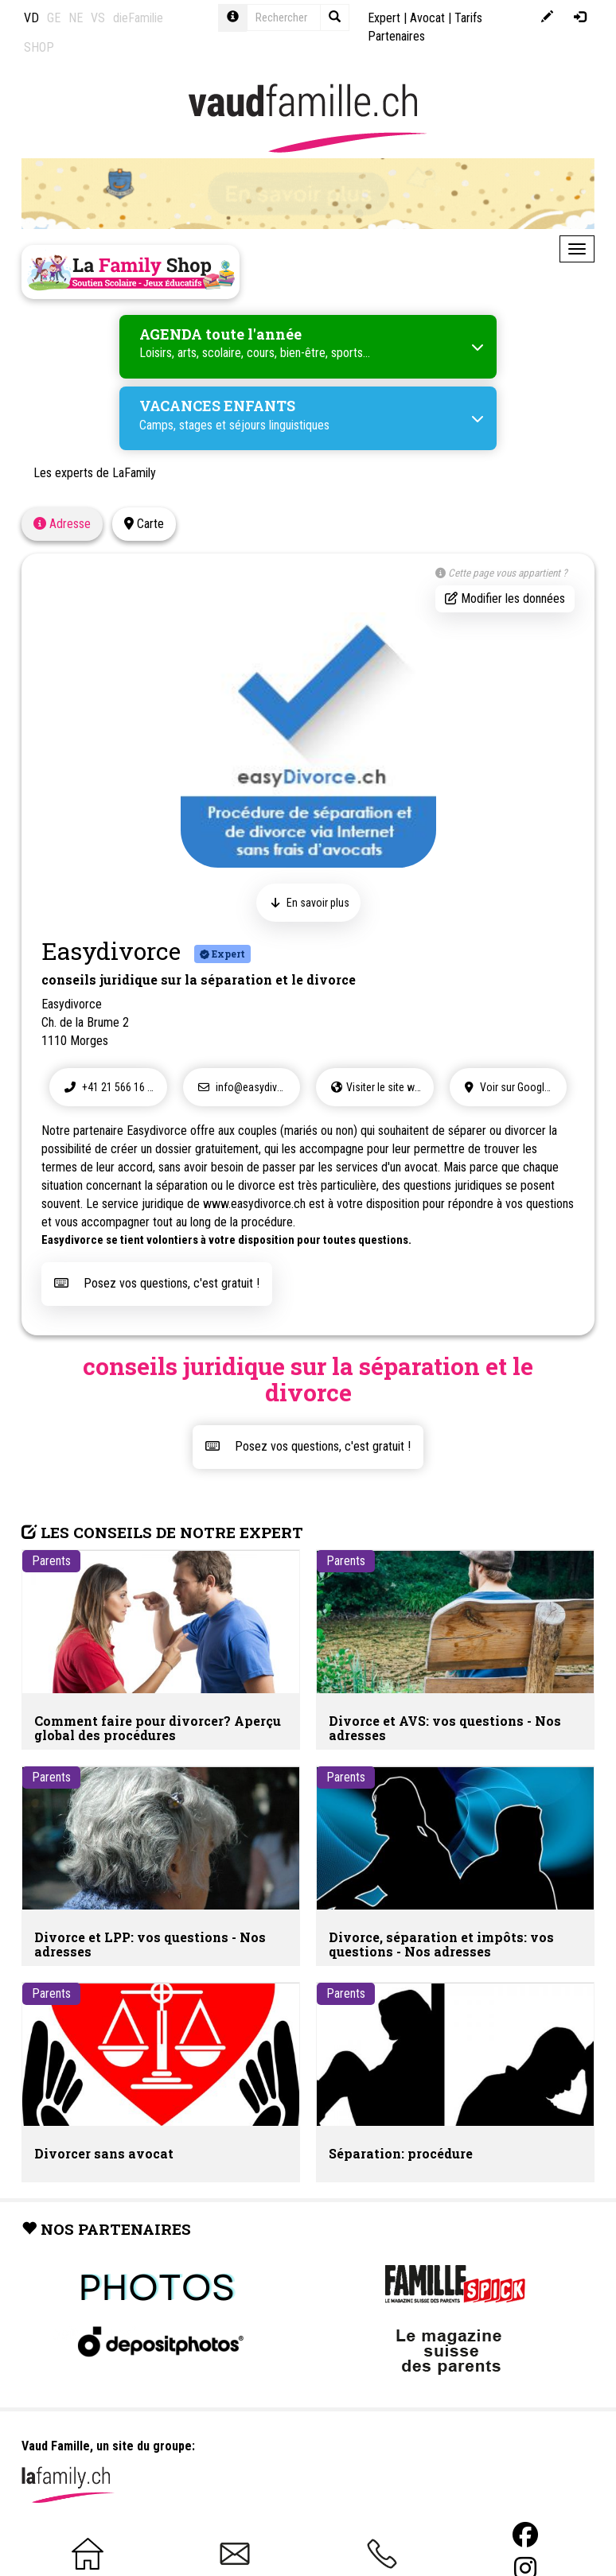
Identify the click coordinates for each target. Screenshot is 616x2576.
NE (75, 17)
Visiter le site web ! (379, 1087)
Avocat (427, 17)
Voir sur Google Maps (514, 1087)
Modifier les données (505, 598)
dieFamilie (138, 17)
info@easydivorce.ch (247, 1087)
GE (53, 17)
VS (98, 17)
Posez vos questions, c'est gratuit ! (156, 1283)
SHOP (39, 47)
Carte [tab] (144, 523)
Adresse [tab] (62, 523)
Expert (384, 17)
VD (31, 17)
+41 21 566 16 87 (109, 1087)
